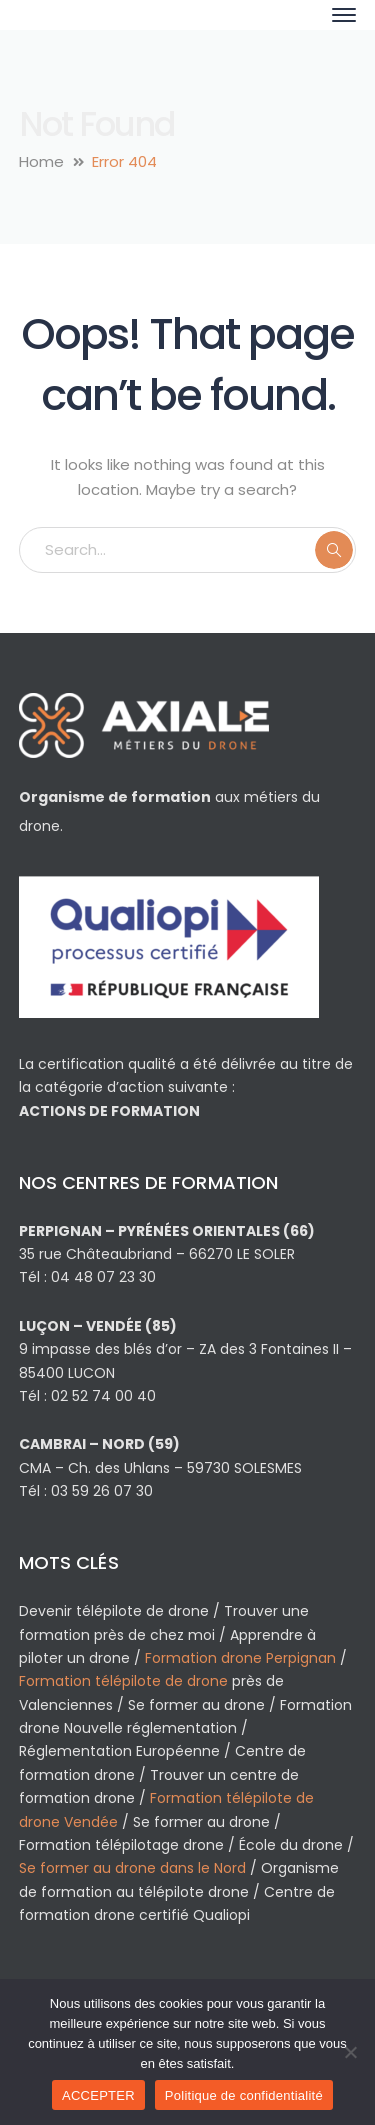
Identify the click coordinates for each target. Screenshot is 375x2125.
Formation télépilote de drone (123, 1681)
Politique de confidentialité (244, 2095)
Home (41, 161)
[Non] (350, 2052)
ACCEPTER (98, 2095)
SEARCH (334, 550)
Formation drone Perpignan (240, 1658)
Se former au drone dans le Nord (132, 1868)
